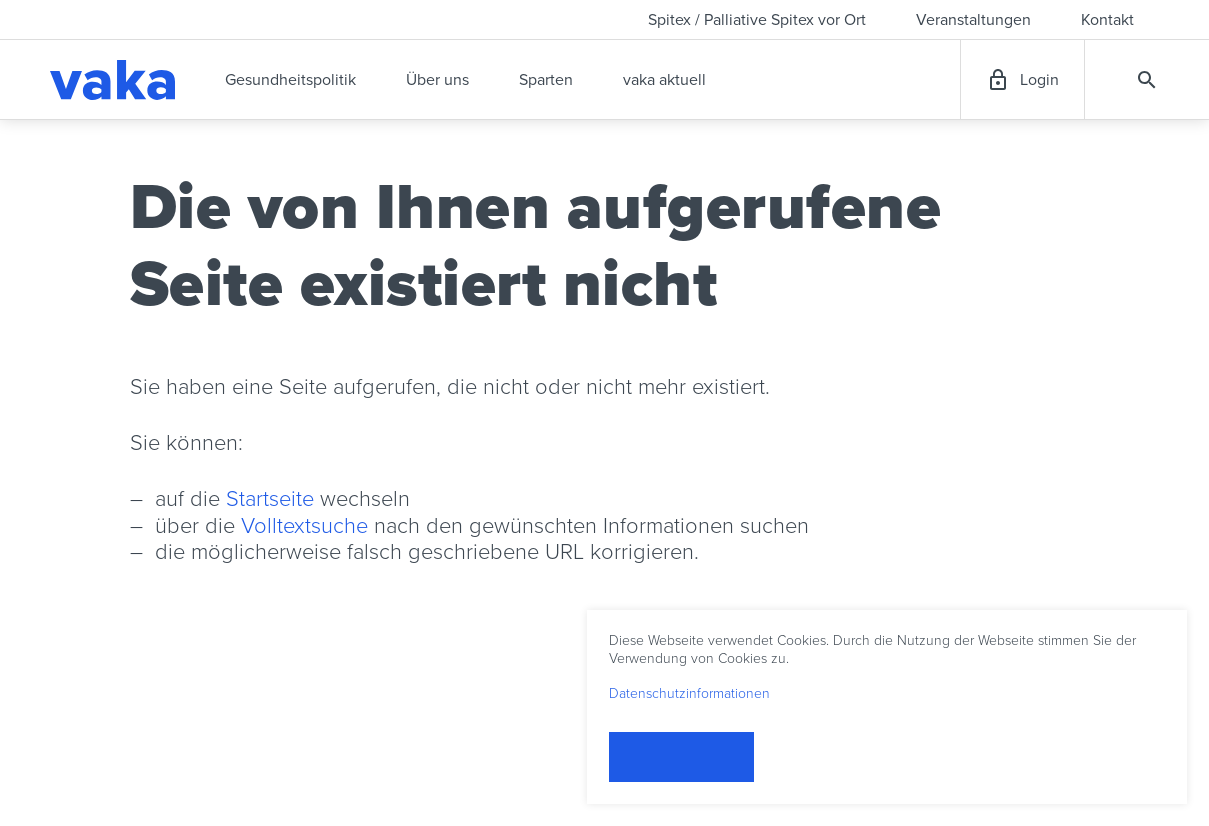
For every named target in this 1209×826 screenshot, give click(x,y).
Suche (1147, 80)
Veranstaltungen (973, 20)
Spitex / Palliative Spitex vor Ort (757, 20)
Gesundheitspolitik (290, 80)
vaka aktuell (664, 80)
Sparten (546, 80)
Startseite (270, 499)
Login (1039, 80)
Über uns (437, 80)
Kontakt (1107, 20)
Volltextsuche (304, 526)
